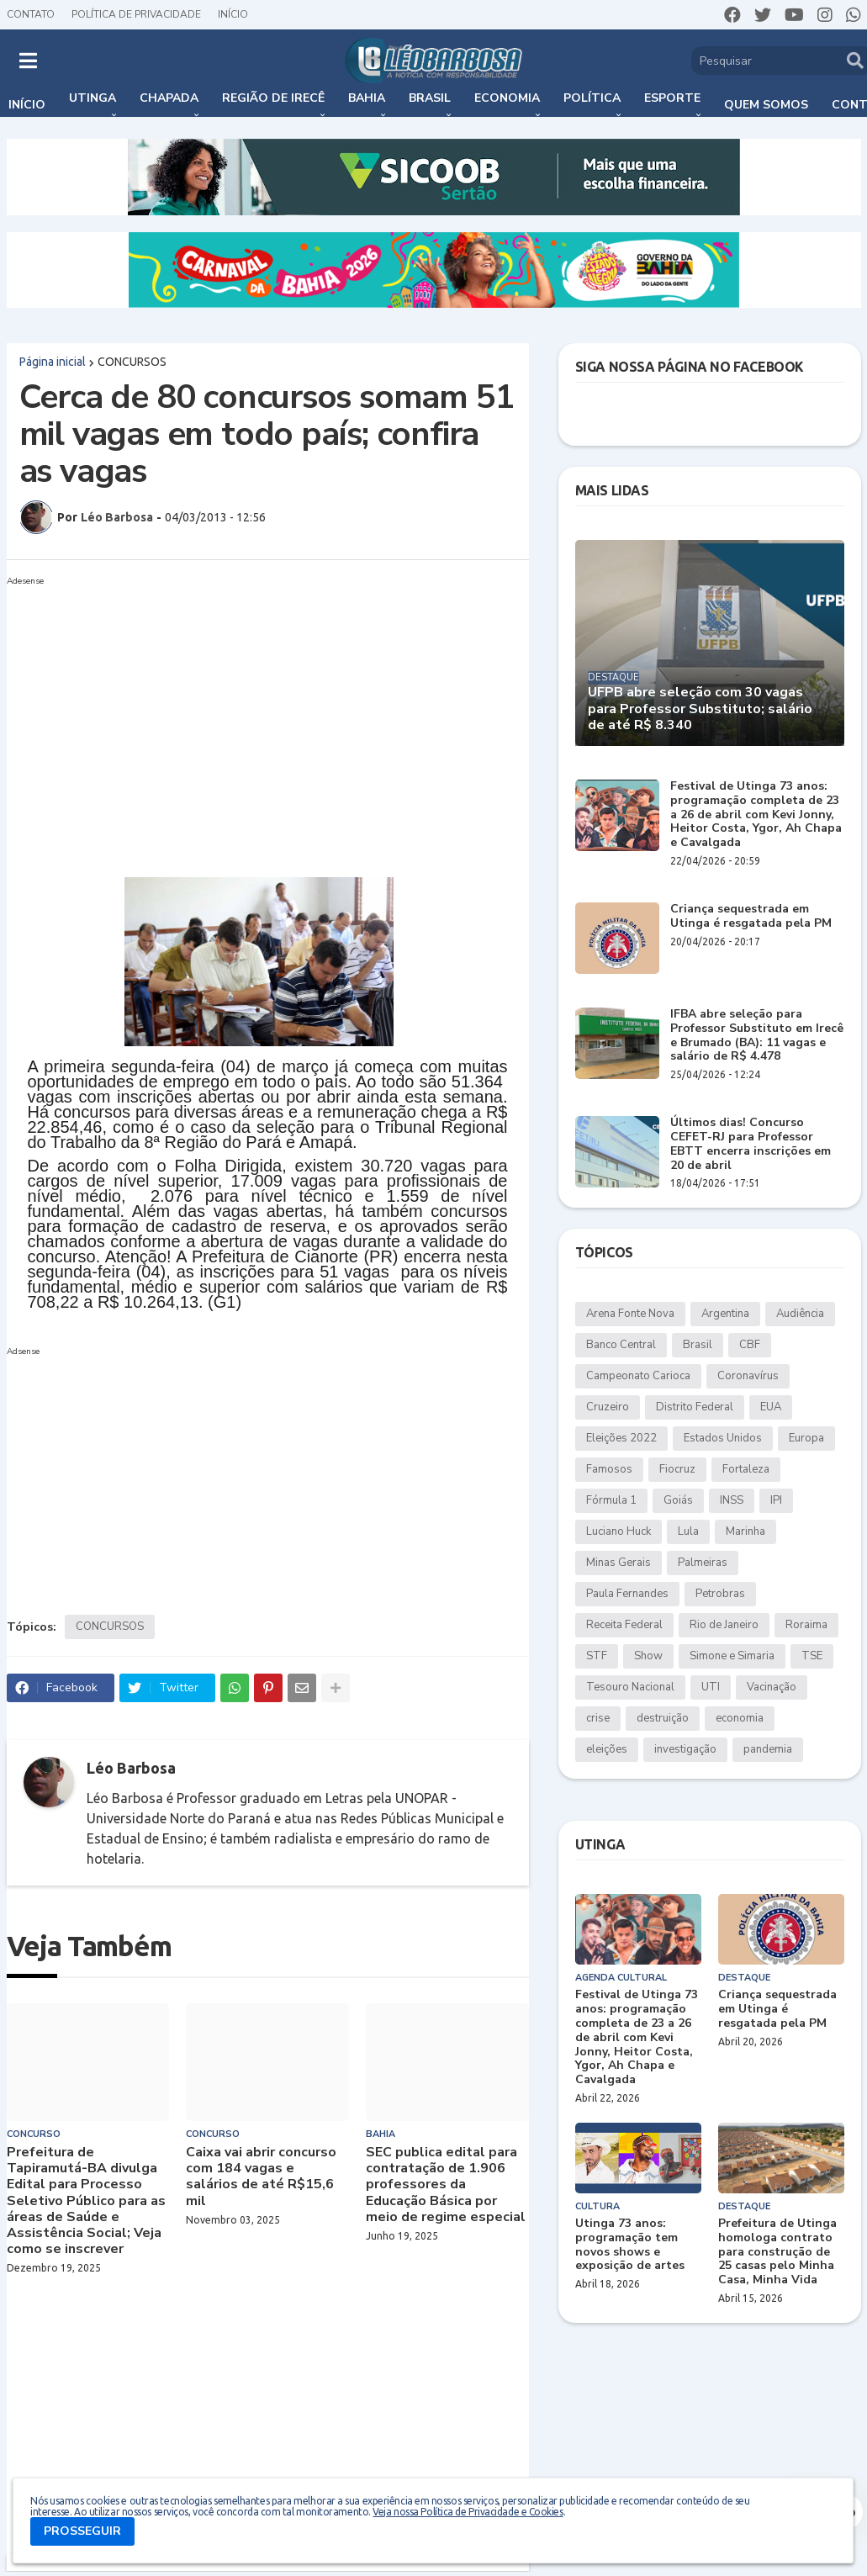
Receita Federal (624, 1624)
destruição (663, 1718)
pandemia (767, 1749)
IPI (776, 1500)
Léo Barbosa (131, 1767)
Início (233, 14)
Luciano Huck (618, 1531)
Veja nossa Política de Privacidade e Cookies (468, 2511)
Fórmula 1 (611, 1500)
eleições (606, 1749)
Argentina (725, 1313)
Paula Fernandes (627, 1593)
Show (648, 1656)
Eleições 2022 (621, 1438)
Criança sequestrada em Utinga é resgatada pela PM (751, 916)
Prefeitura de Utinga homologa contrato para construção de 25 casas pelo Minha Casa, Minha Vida (777, 2252)
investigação (685, 1749)
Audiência (800, 1313)
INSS (731, 1500)
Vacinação (771, 1687)
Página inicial (52, 362)
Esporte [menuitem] (672, 98)
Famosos (609, 1469)
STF (596, 1656)
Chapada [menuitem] (169, 98)
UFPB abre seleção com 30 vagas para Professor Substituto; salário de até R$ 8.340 (700, 709)
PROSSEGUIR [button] (82, 2531)
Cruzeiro (607, 1407)
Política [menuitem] (592, 98)
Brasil (697, 1344)
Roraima (806, 1624)
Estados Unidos (723, 1438)
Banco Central (621, 1344)
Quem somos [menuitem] (766, 105)
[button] (28, 60)
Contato (31, 14)
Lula (688, 1531)
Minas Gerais (618, 1562)
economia (740, 1718)
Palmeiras (702, 1562)
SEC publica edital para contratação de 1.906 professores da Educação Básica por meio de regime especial (446, 2185)
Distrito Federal (694, 1407)
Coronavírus (748, 1375)
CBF (749, 1344)
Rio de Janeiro (724, 1624)
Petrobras (720, 1593)
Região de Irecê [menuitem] (273, 98)
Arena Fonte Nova (630, 1313)
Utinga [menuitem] (92, 98)
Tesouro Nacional (630, 1687)
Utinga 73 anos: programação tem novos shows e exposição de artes (630, 2245)
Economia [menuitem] (507, 98)
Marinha (745, 1531)
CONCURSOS (132, 362)
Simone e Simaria (732, 1656)
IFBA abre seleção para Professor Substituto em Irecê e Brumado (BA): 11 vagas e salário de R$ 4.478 (756, 1036)
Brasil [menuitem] (430, 98)
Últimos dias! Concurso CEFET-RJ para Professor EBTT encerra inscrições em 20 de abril (750, 1144)
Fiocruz (677, 1469)
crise (598, 1718)
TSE (811, 1656)
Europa (806, 1438)
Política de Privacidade (136, 14)
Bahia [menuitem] (366, 98)
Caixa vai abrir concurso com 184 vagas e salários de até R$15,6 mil (261, 2177)
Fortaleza (745, 1469)
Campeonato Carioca (638, 1375)
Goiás (678, 1500)
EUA (770, 1407)
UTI (710, 1687)
